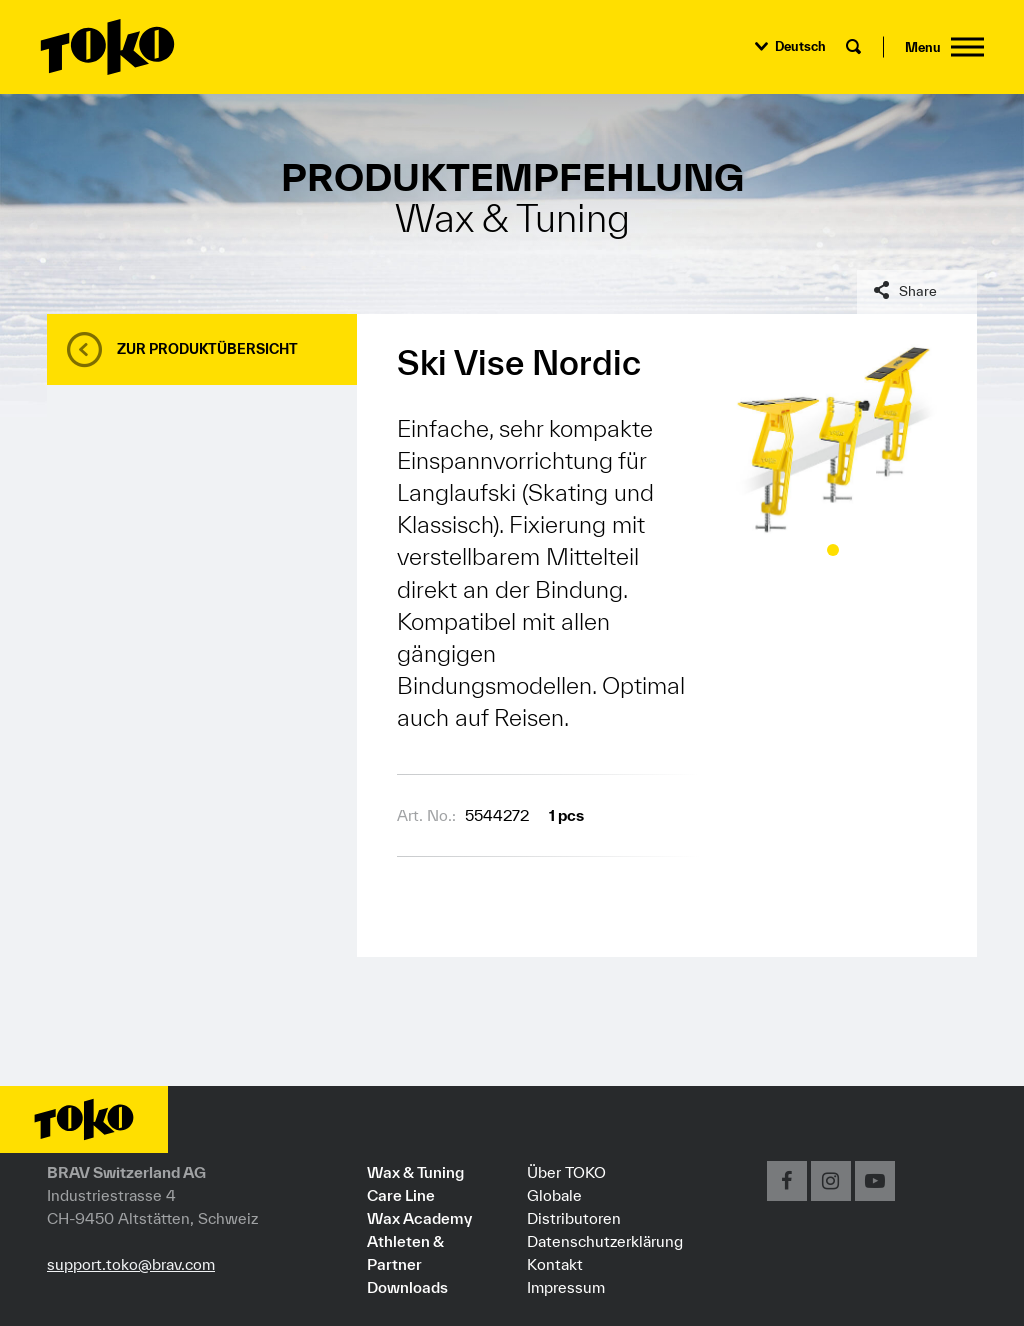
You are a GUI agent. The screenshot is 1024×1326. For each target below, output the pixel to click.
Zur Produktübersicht (207, 349)
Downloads (407, 1287)
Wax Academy (419, 1218)
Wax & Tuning (415, 1172)
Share (918, 291)
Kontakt (555, 1264)
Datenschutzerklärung (605, 1241)
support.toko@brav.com (131, 1264)
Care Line (401, 1195)
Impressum (566, 1287)
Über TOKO (566, 1172)
